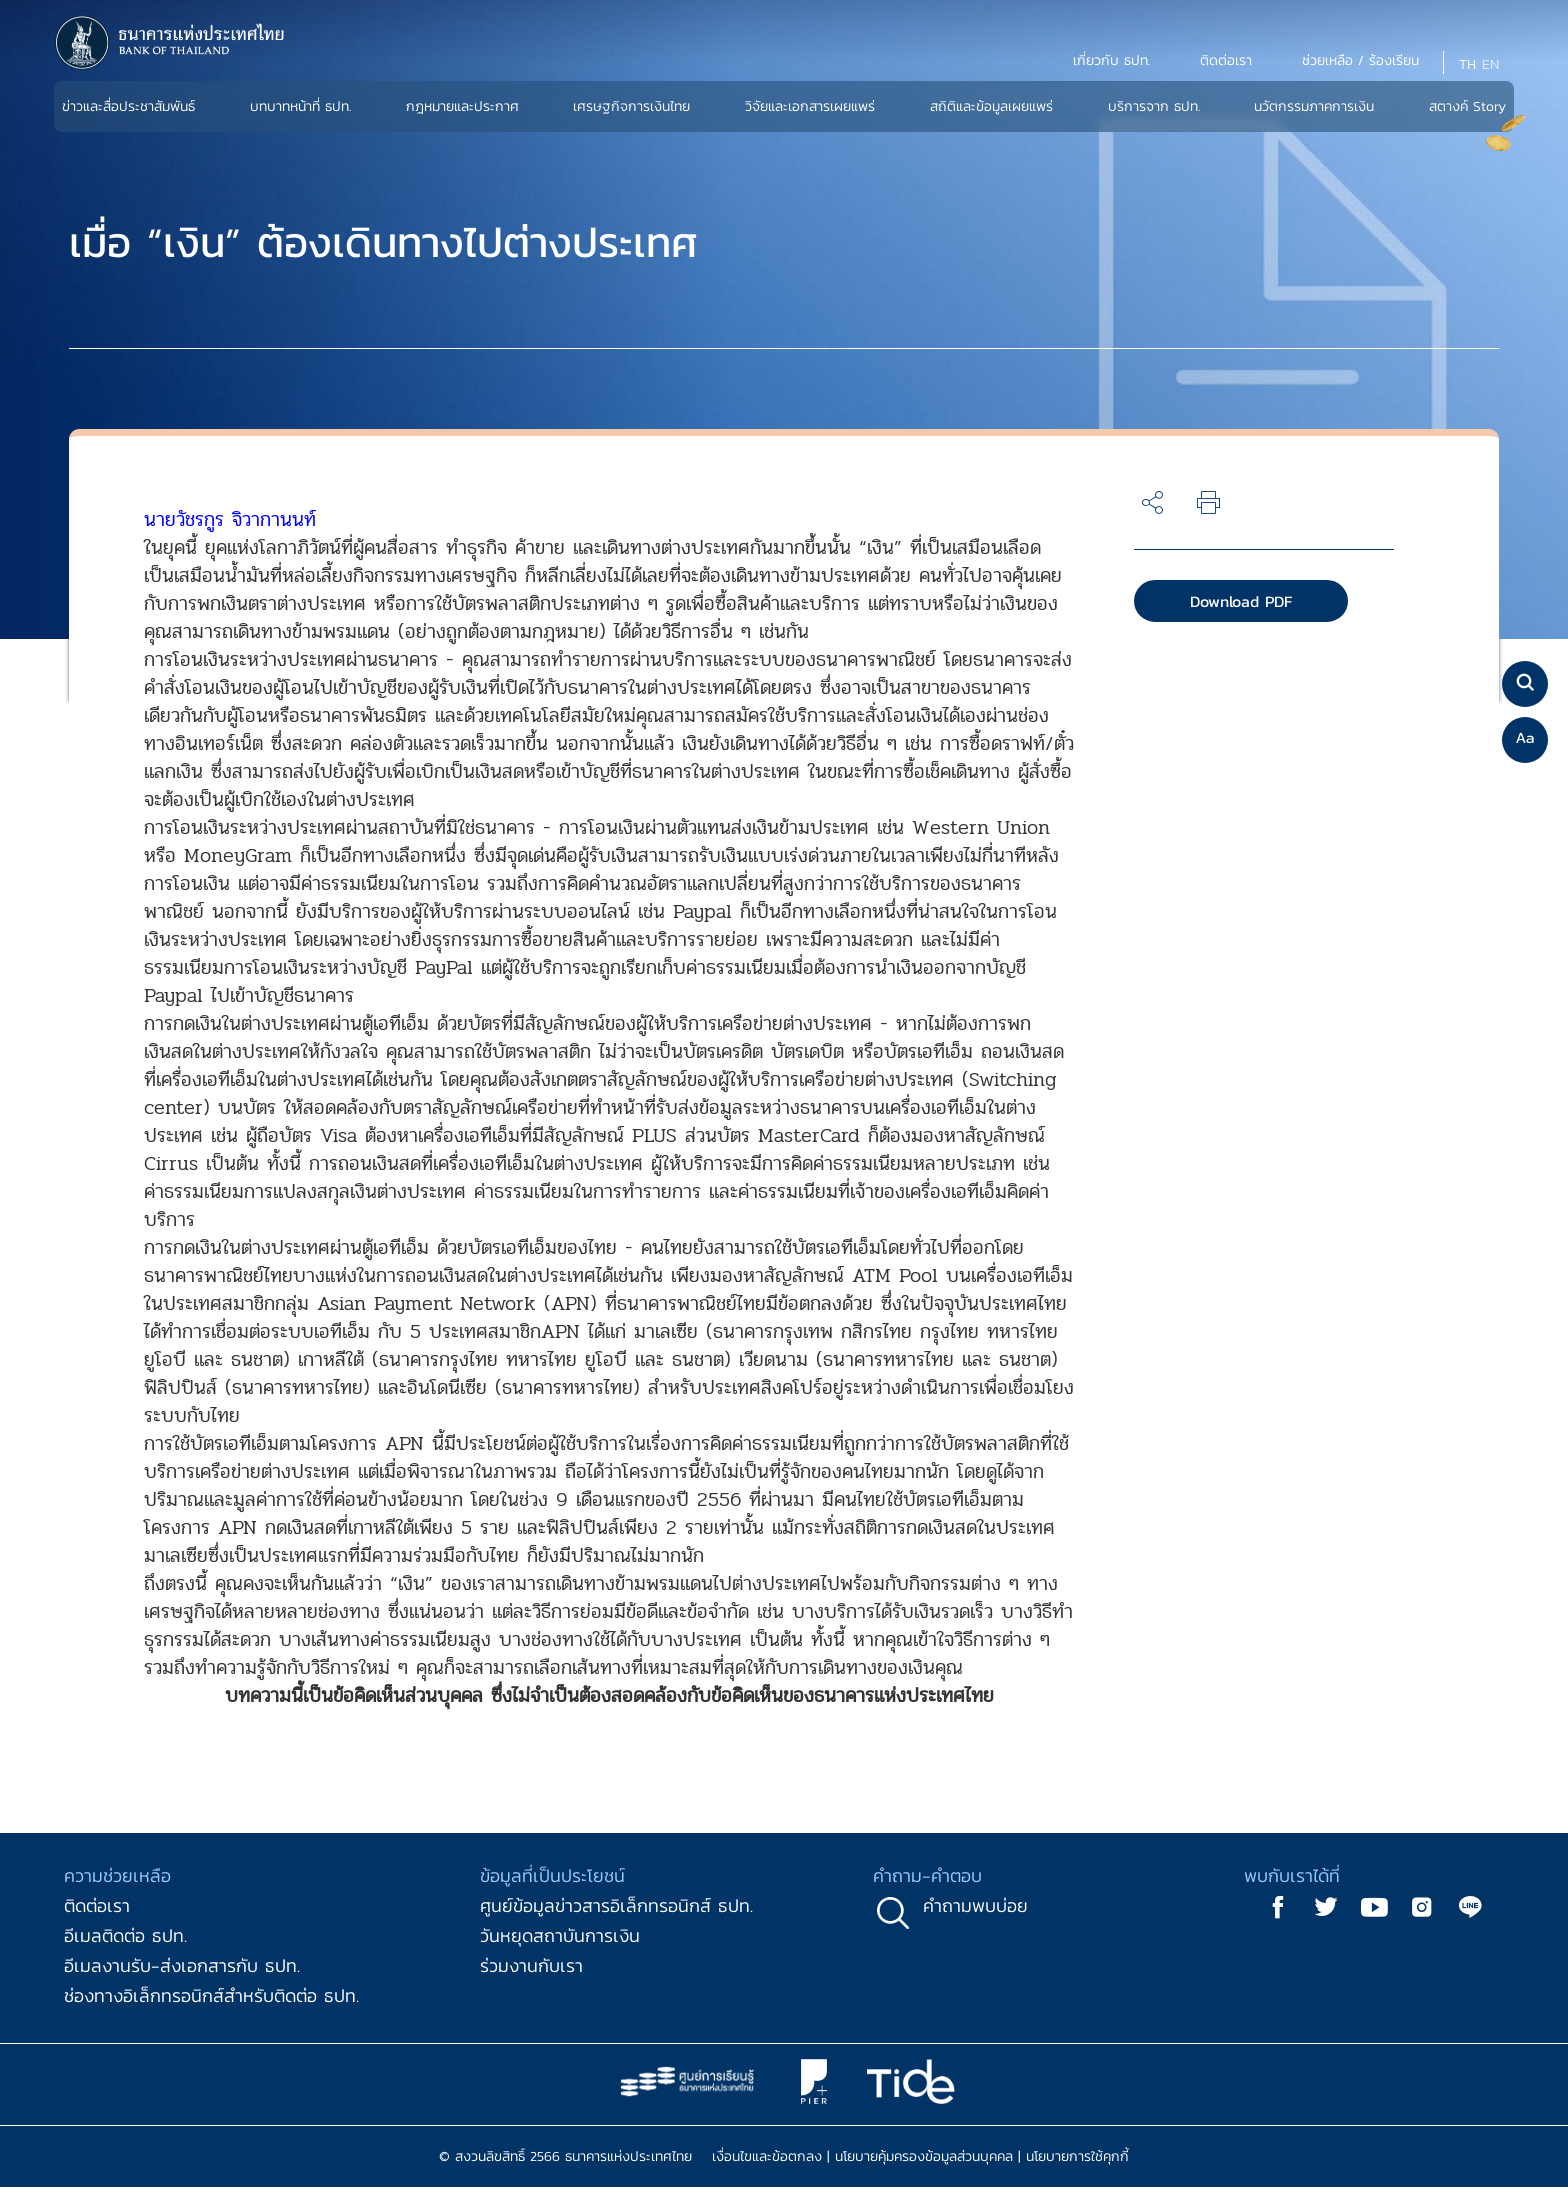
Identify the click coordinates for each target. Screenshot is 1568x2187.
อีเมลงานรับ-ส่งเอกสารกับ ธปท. (182, 1965)
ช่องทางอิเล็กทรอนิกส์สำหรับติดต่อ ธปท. (211, 1995)
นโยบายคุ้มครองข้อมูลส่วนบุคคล (924, 2156)
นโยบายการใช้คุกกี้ (1077, 2156)
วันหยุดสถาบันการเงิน (560, 1935)
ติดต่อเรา (97, 1905)
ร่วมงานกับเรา (531, 1965)
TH (1467, 64)
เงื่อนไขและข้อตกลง (767, 2156)
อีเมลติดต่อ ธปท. (125, 1935)
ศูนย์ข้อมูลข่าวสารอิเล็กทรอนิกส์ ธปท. (616, 1905)
